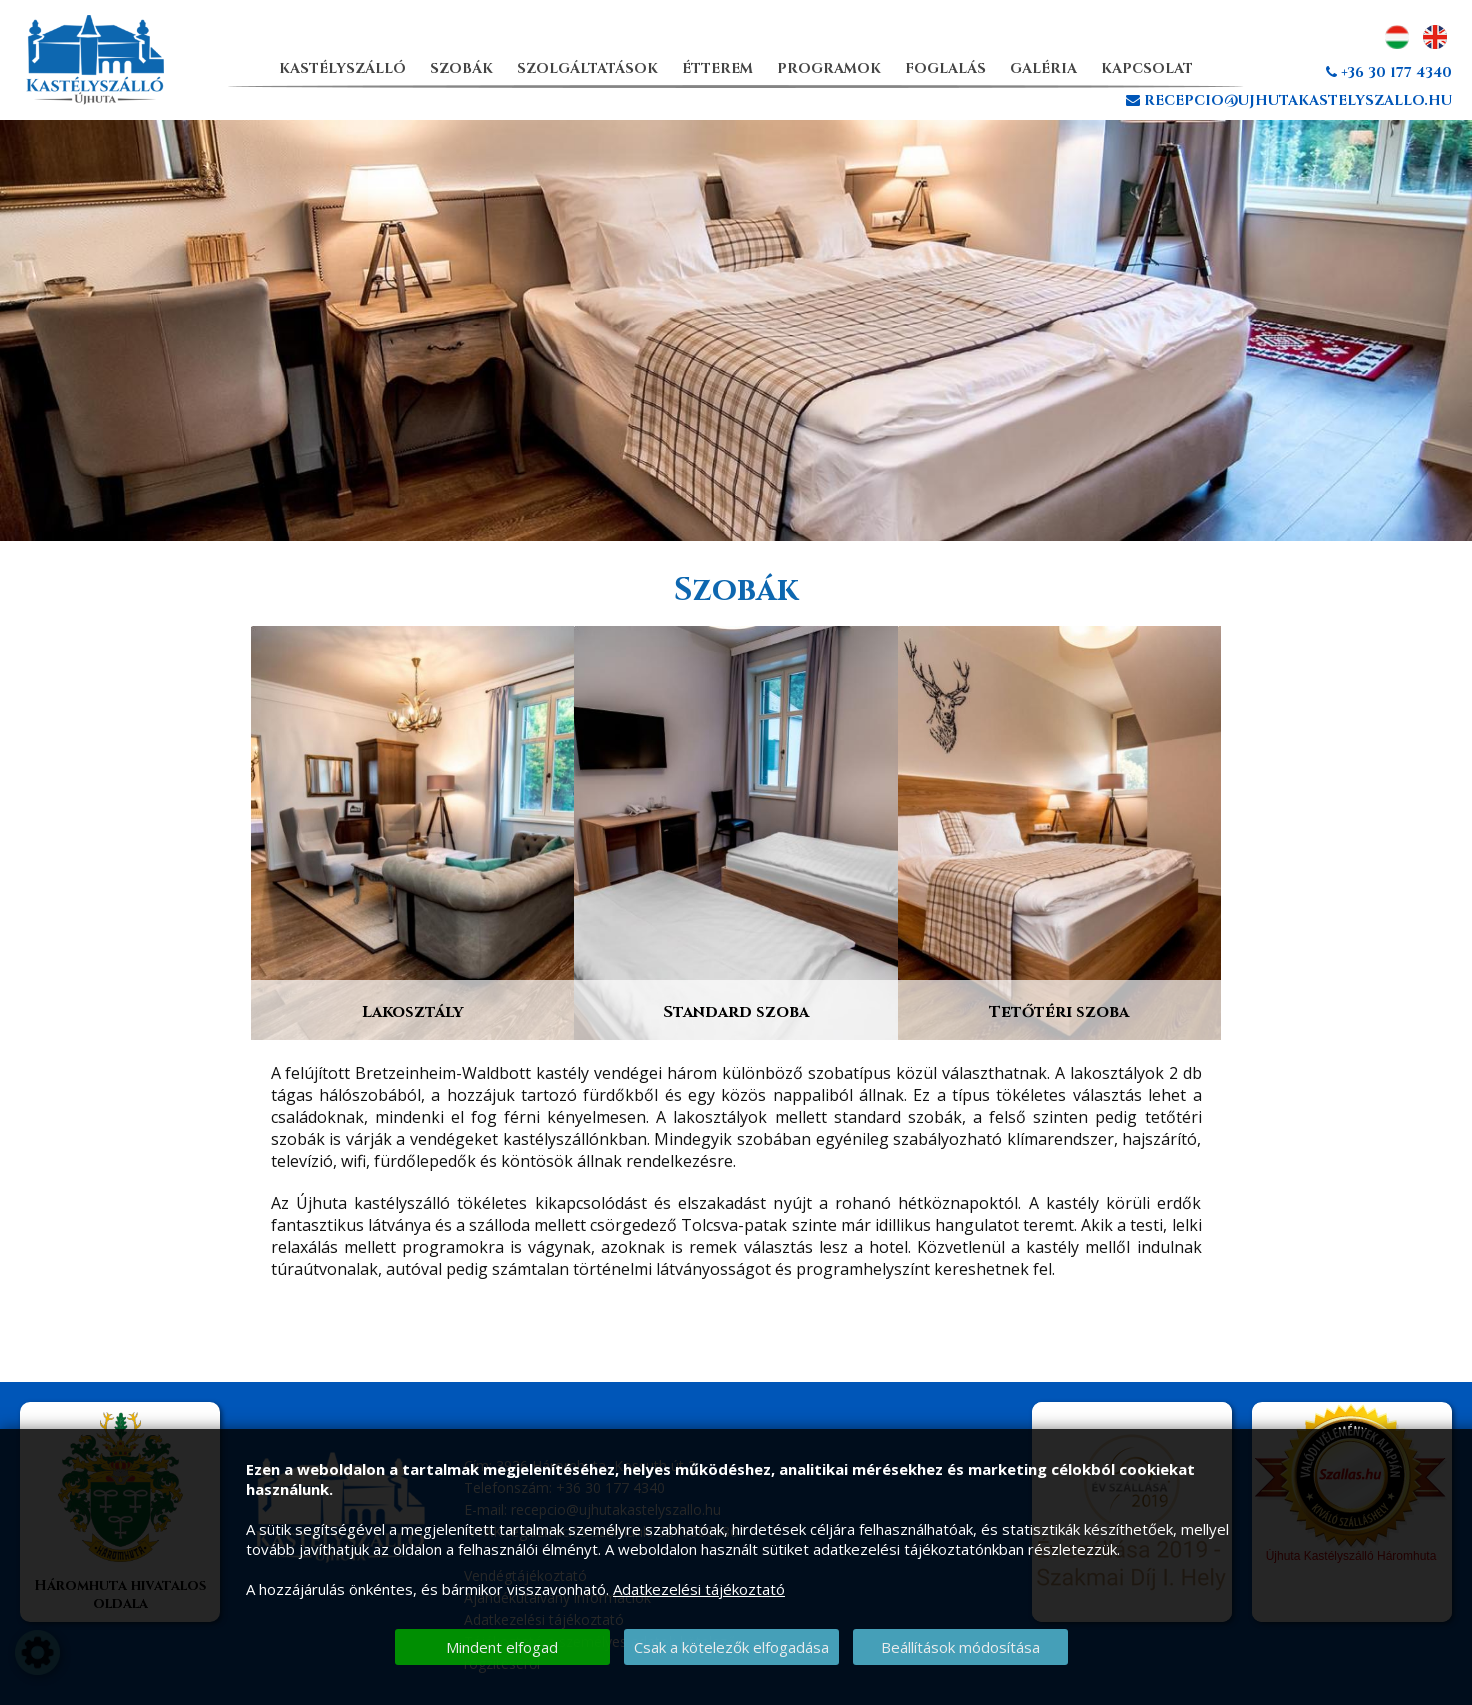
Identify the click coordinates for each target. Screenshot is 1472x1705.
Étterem (717, 68)
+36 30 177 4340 (1389, 72)
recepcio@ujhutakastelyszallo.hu (1289, 100)
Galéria (1043, 68)
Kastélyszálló (342, 68)
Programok (829, 68)
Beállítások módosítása (960, 1647)
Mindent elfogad (502, 1647)
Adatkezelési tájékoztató (699, 1589)
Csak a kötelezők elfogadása (731, 1647)
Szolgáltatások (587, 68)
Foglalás (945, 68)
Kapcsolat (1147, 68)
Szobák (461, 68)
